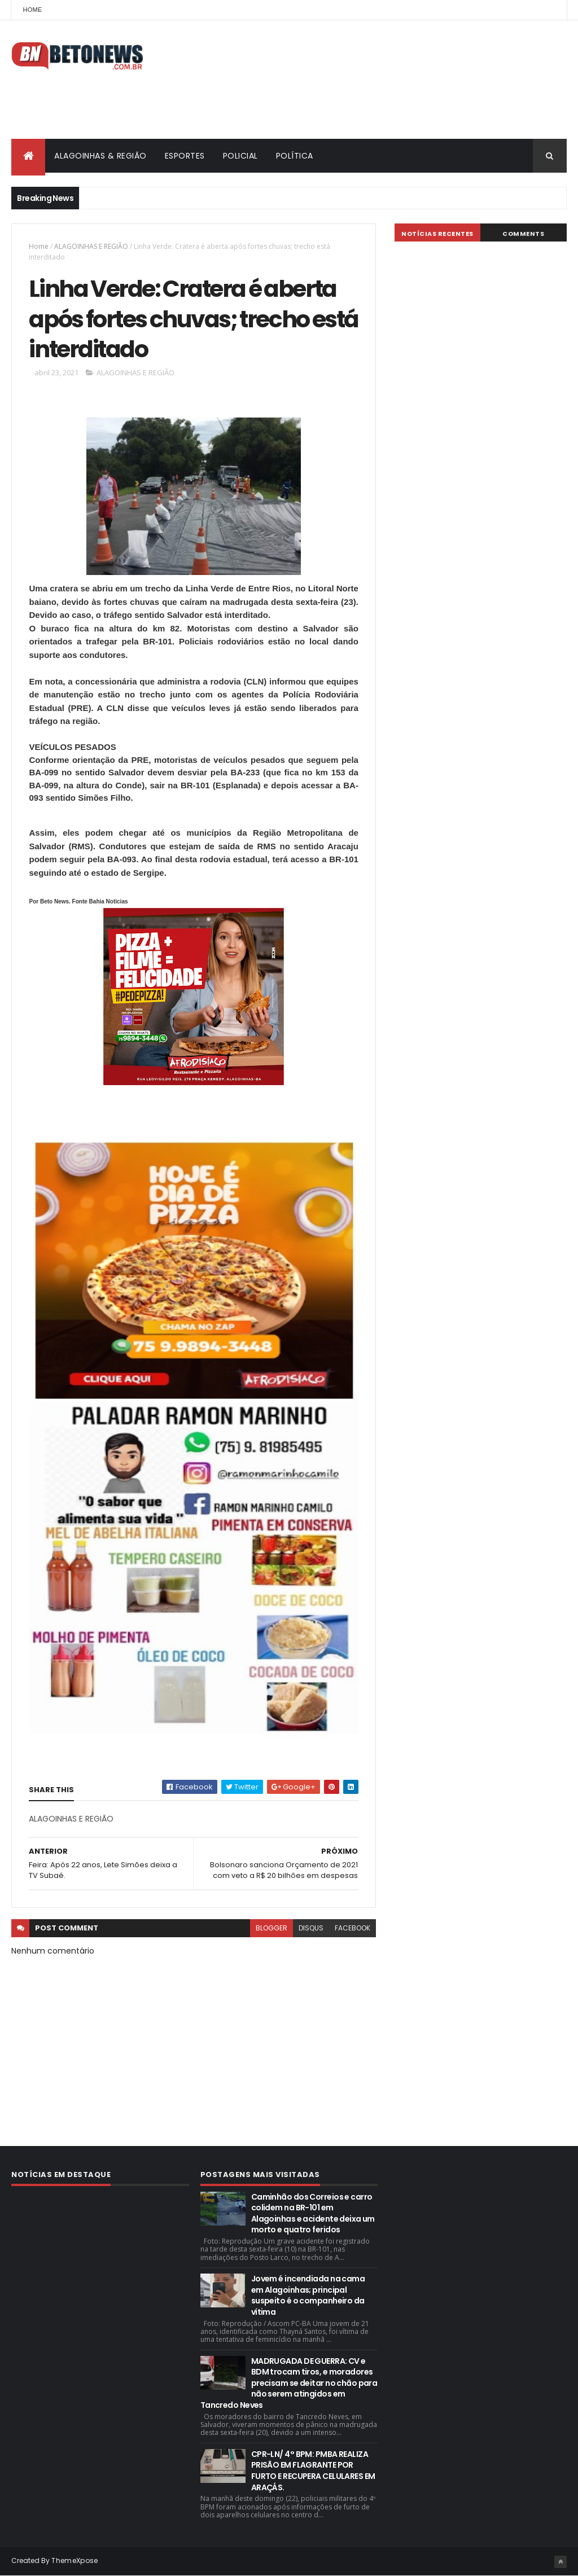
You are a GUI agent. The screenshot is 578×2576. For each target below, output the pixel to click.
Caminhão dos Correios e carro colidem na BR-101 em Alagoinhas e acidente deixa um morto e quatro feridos (313, 2213)
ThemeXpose (74, 2560)
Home (32, 9)
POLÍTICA (294, 155)
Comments (523, 233)
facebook (352, 1928)
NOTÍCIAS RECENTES (437, 233)
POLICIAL (240, 155)
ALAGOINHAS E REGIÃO (91, 246)
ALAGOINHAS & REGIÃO (100, 155)
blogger (271, 1928)
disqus (311, 1928)
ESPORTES (185, 155)
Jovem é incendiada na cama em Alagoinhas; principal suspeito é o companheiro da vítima (308, 2295)
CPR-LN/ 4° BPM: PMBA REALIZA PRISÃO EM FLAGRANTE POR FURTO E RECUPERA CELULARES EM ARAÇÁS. (313, 2470)
